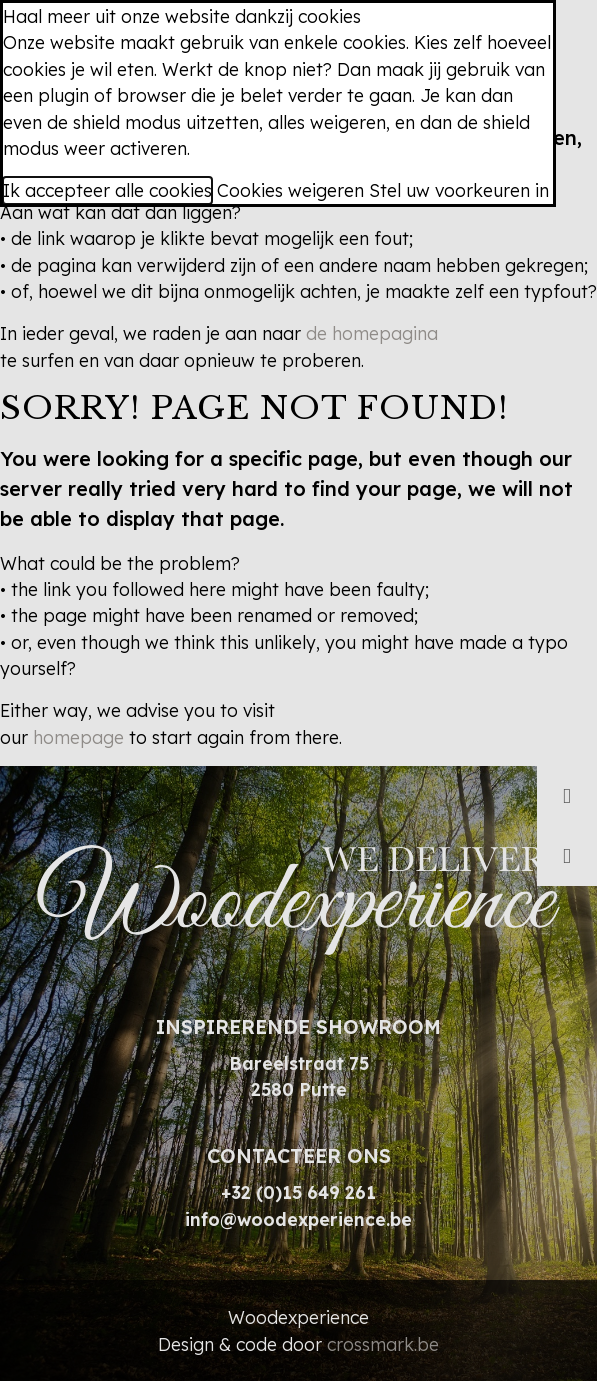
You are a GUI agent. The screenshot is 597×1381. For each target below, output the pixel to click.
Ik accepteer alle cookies (107, 190)
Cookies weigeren (290, 190)
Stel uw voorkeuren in (459, 190)
